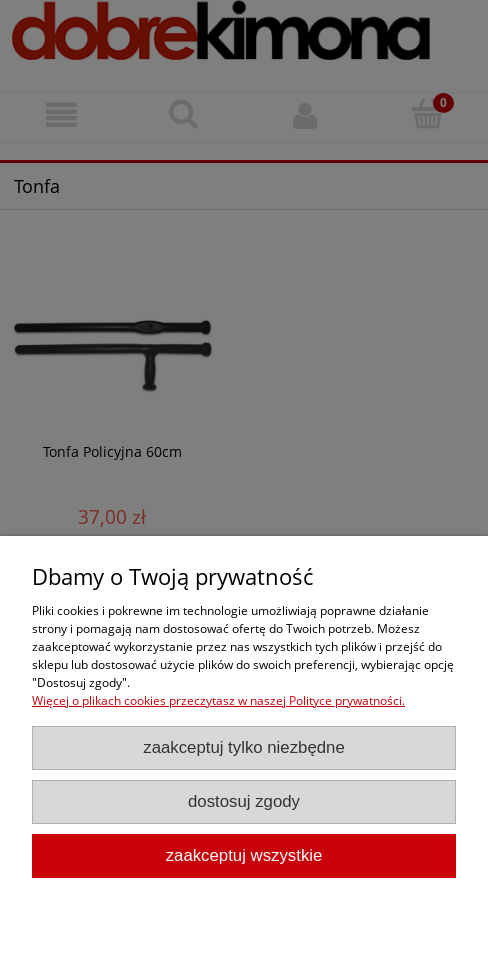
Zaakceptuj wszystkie (244, 855)
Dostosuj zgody (244, 801)
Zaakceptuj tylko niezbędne (244, 747)
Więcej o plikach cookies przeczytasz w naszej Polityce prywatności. (218, 700)
